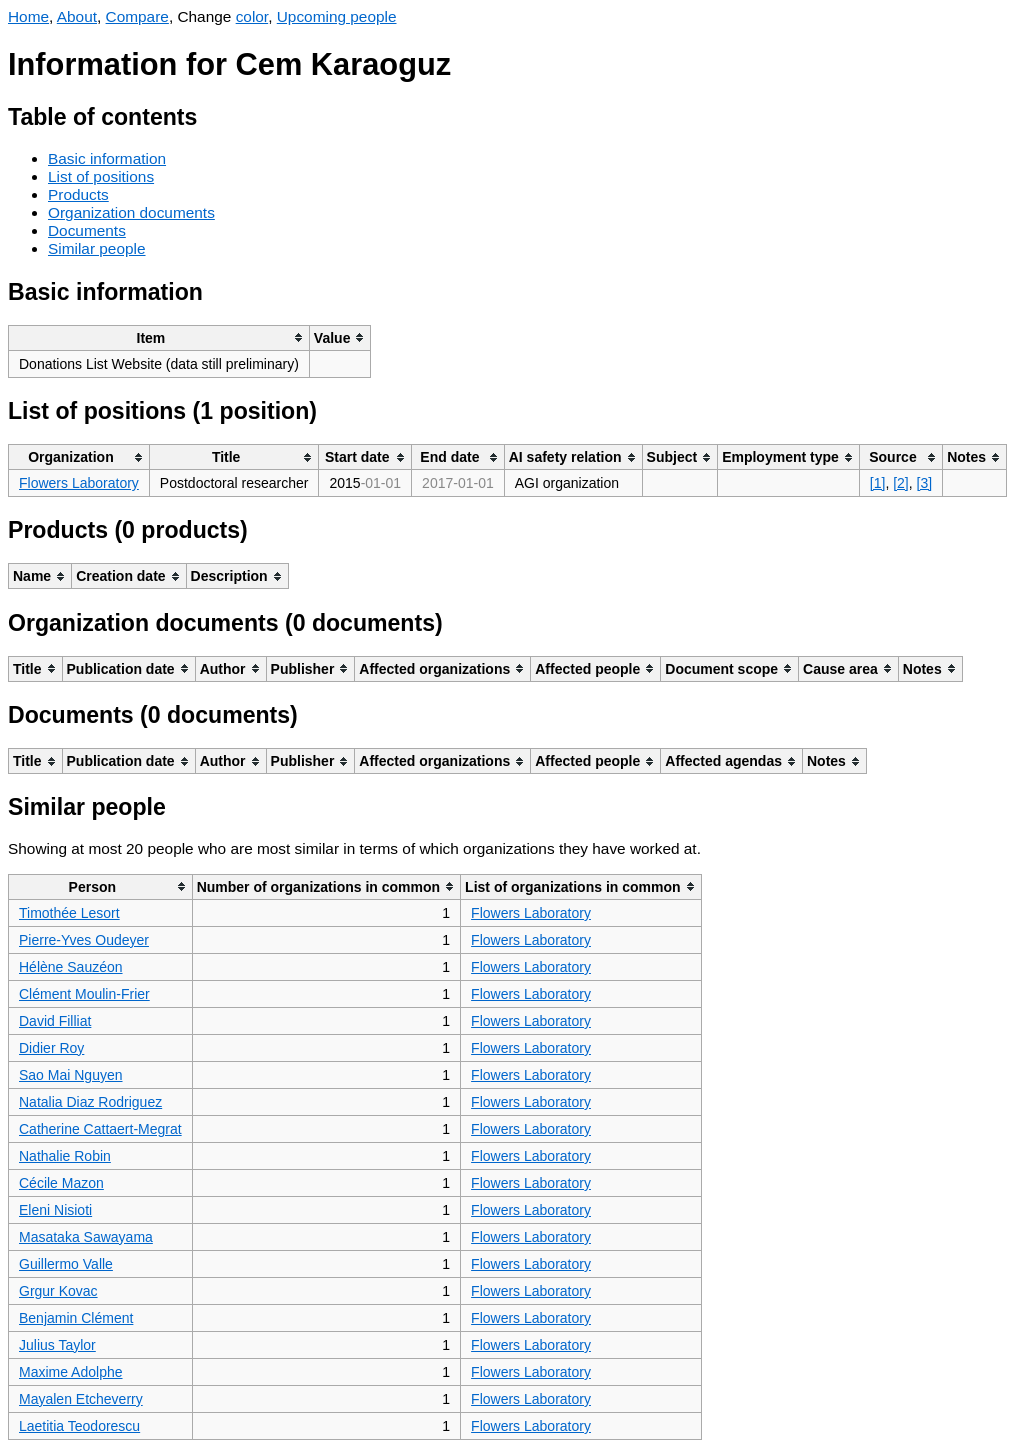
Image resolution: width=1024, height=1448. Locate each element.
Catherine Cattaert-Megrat (100, 1129)
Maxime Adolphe (71, 1372)
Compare (137, 16)
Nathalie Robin (65, 1156)
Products (78, 194)
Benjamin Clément (76, 1318)
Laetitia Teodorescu (79, 1426)
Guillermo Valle (66, 1264)
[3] (925, 483)
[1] (878, 483)
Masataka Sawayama (86, 1237)
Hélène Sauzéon (71, 967)
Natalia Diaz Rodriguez (90, 1102)
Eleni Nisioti (55, 1210)
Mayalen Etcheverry (81, 1399)
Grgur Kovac (58, 1291)
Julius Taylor (57, 1345)
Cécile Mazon (61, 1183)
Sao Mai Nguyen (71, 1075)
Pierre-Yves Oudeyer (84, 940)
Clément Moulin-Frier (84, 994)
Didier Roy (51, 1048)
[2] (901, 483)
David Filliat (55, 1021)
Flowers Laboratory (79, 483)
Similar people (97, 248)
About (77, 16)
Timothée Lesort (69, 913)
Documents (87, 230)
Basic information (107, 158)
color (252, 16)
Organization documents (131, 212)
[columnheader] (159, 337)
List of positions (101, 176)
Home (28, 16)
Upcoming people (337, 16)
